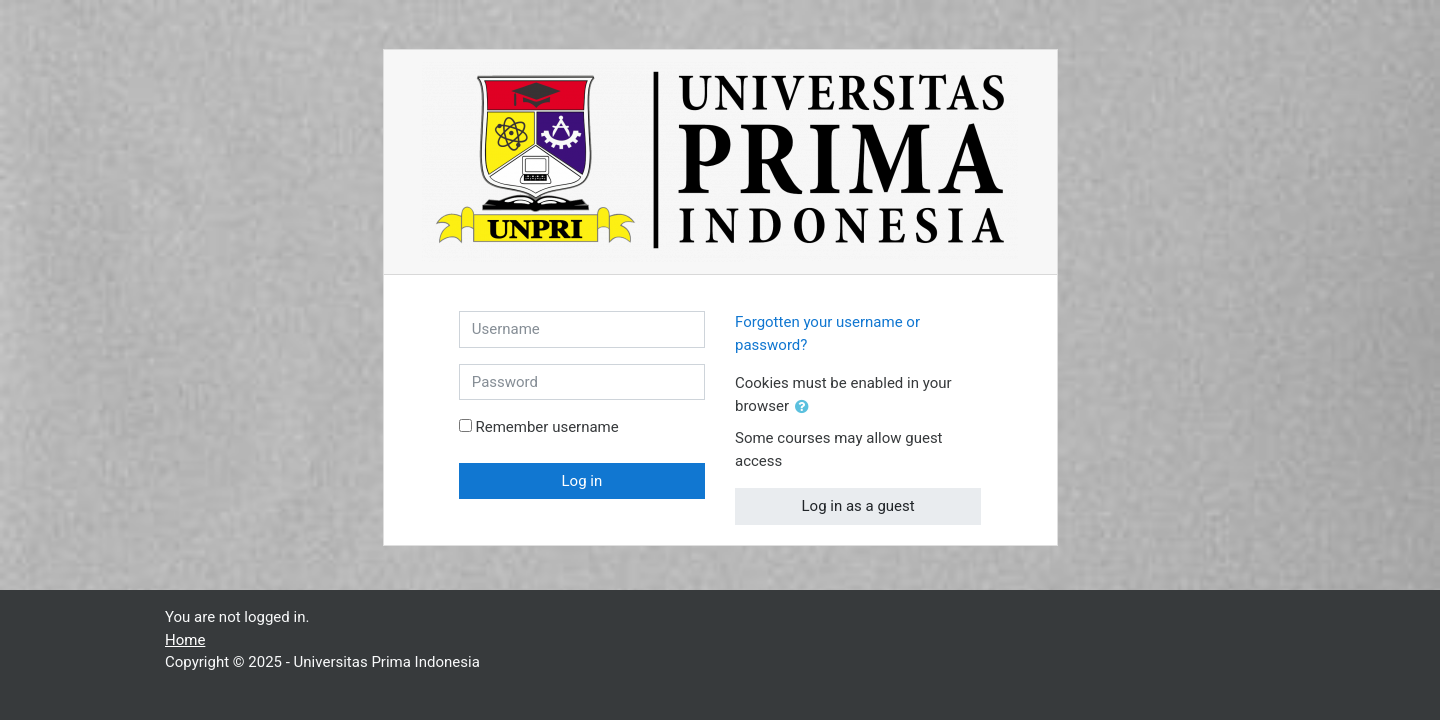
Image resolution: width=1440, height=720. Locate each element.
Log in (582, 481)
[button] (806, 407)
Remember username (546, 427)
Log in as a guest (858, 506)
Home (185, 640)
